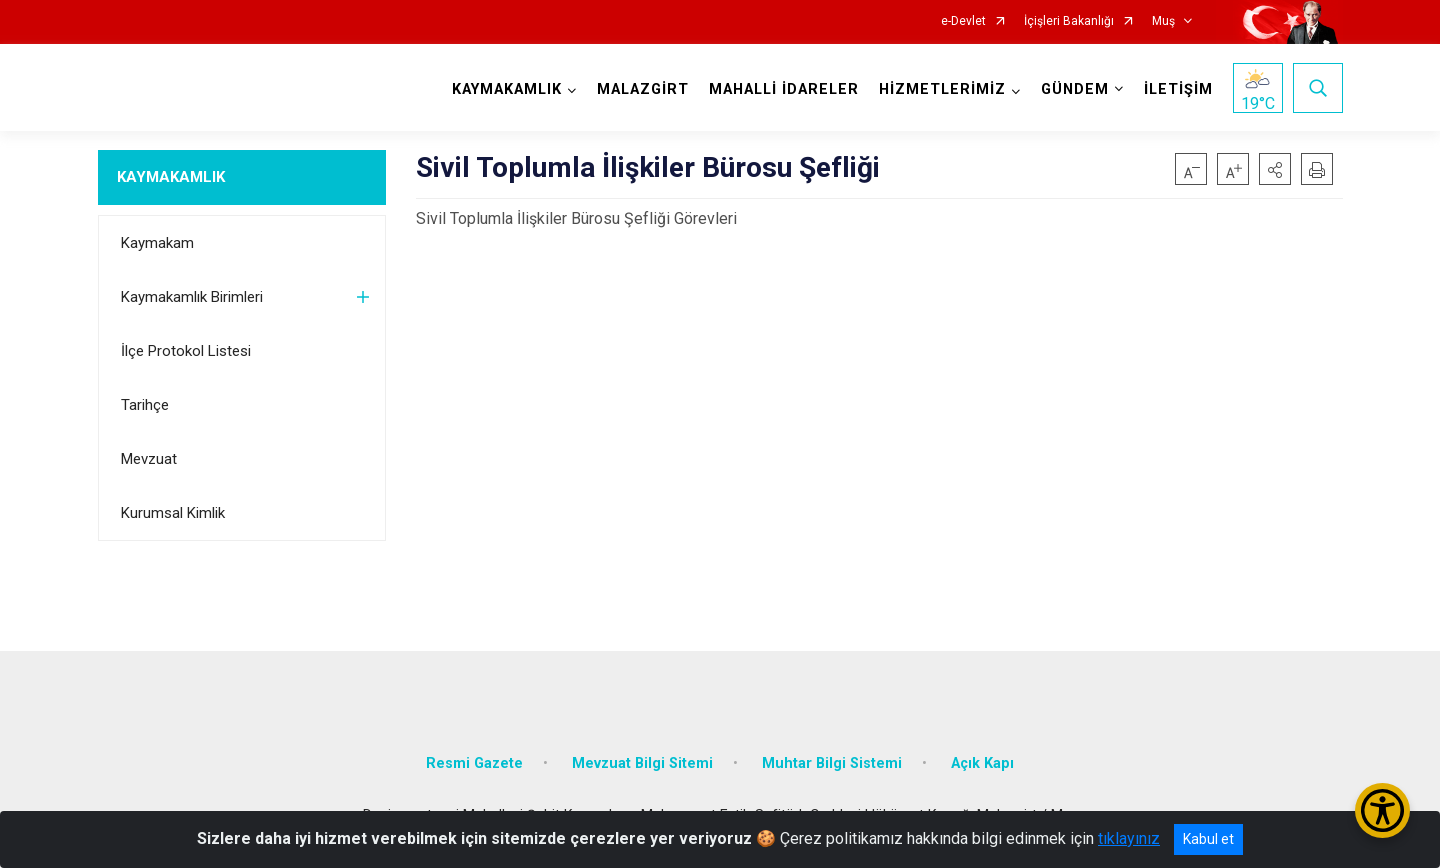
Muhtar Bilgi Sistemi (832, 763)
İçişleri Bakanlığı (1069, 21)
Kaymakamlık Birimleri (192, 297)
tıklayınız (1129, 838)
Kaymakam (157, 243)
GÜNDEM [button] (1075, 89)
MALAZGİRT (643, 89)
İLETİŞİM (1178, 89)
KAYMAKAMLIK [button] (507, 89)
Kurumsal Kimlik (173, 513)
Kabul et (1208, 839)
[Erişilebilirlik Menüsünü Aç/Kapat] (1382, 810)
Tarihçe (145, 405)
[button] (1275, 169)
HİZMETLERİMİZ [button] (942, 89)
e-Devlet (963, 21)
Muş (1163, 21)
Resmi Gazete (474, 763)
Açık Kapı (982, 763)
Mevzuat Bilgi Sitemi (642, 763)
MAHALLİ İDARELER (784, 89)
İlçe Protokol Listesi (186, 351)
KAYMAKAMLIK (171, 177)
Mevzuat (149, 459)
